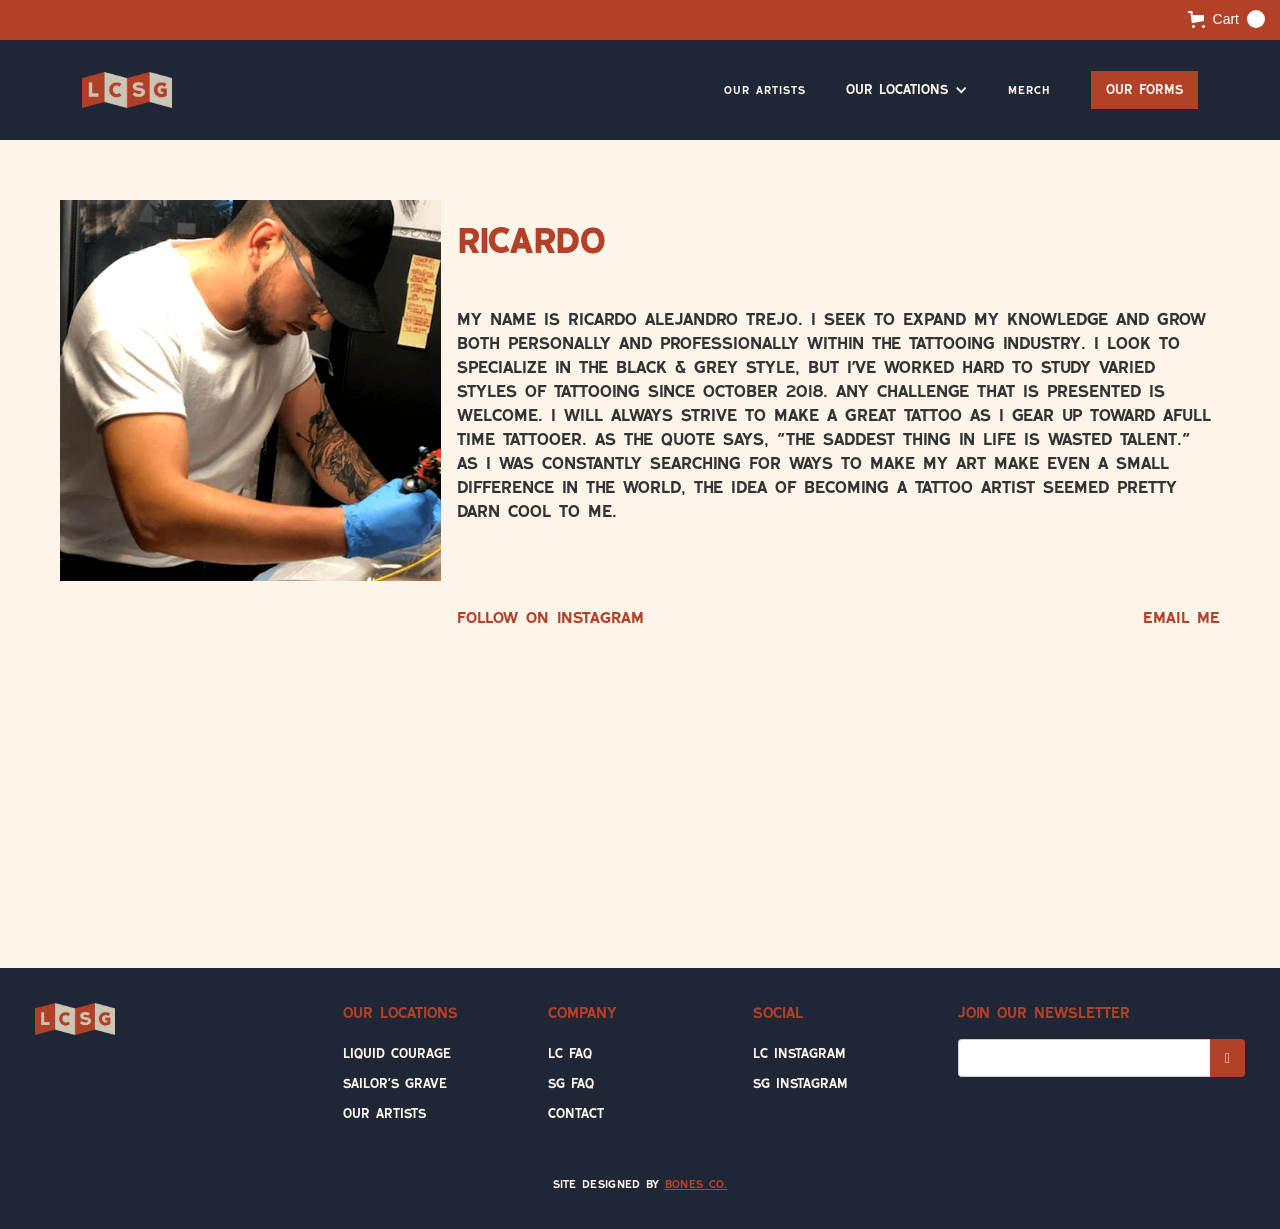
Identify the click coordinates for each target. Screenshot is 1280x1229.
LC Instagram (799, 1053)
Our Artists (765, 90)
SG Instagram (800, 1083)
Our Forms (1144, 89)
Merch (1029, 90)
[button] (1226, 19)
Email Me (1181, 617)
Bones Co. (696, 1184)
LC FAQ (570, 1053)
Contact (576, 1113)
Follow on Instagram (550, 617)
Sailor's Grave (395, 1083)
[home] (127, 90)
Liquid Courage (397, 1053)
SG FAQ (571, 1083)
